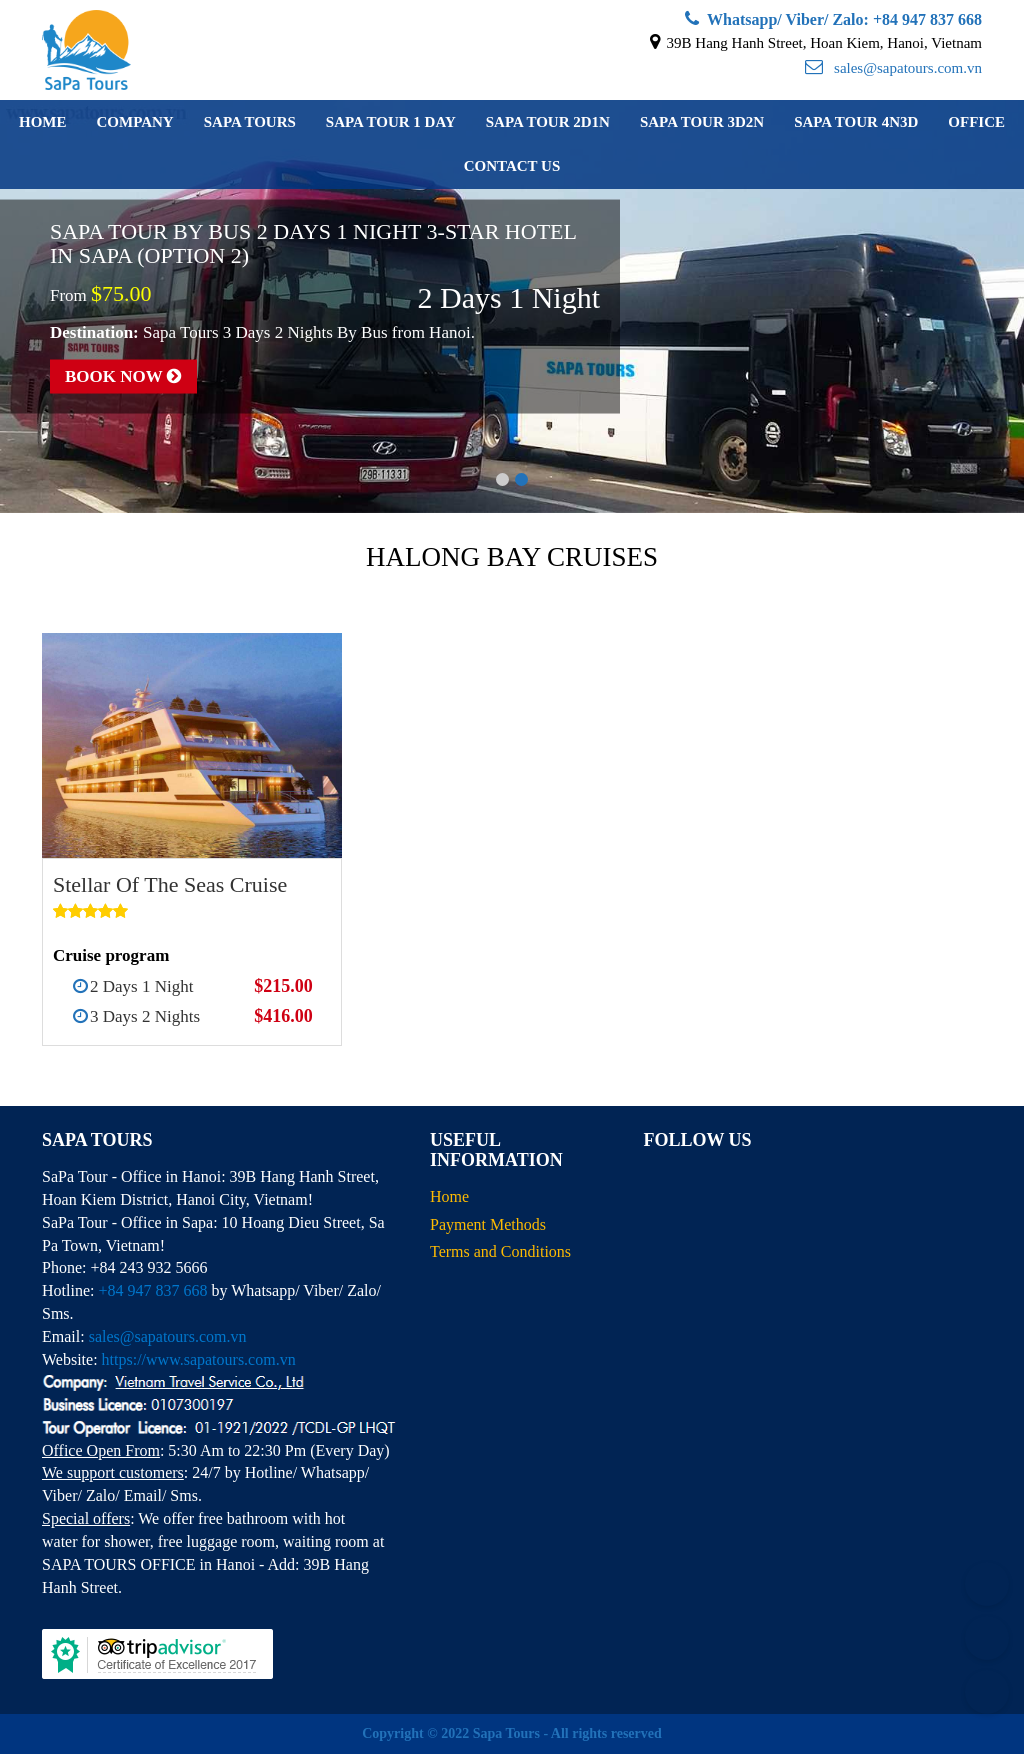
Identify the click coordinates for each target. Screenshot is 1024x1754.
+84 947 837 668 (152, 1290)
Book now (123, 376)
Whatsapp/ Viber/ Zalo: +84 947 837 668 (833, 19)
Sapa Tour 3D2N (702, 122)
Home (43, 122)
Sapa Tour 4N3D (856, 122)
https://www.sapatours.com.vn (199, 1359)
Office (976, 122)
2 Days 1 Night (141, 986)
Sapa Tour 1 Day (391, 122)
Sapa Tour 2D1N (548, 122)
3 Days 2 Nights (145, 1016)
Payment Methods (488, 1224)
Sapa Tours (250, 122)
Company (134, 122)
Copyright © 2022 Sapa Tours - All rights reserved (512, 1733)
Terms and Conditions (500, 1251)
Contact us (512, 166)
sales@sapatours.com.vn (893, 68)
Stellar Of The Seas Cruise (170, 884)
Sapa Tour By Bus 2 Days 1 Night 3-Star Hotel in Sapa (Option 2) (313, 242)
